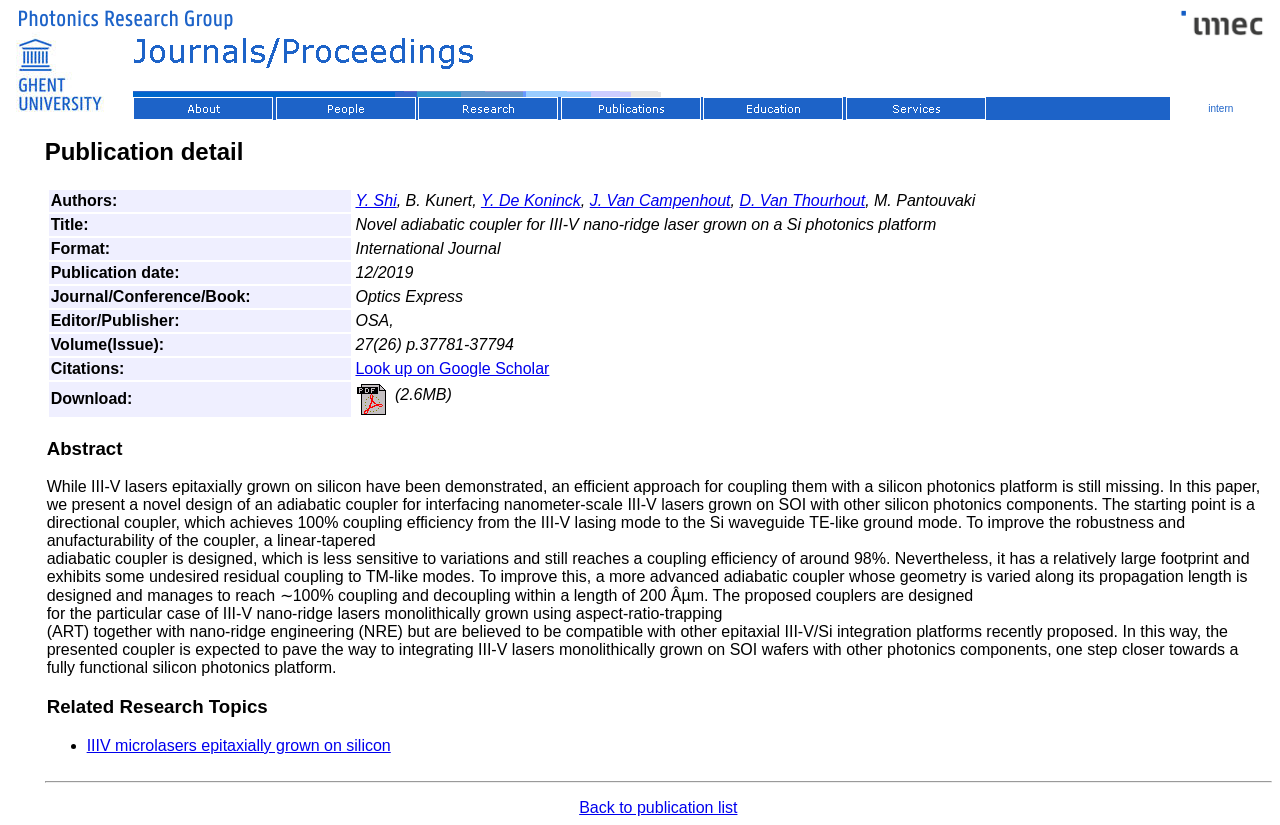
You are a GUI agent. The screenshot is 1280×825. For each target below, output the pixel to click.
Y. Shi (375, 200)
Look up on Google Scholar (452, 368)
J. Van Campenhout (660, 200)
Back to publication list (658, 807)
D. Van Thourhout (802, 200)
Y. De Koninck (531, 200)
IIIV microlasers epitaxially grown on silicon (239, 745)
